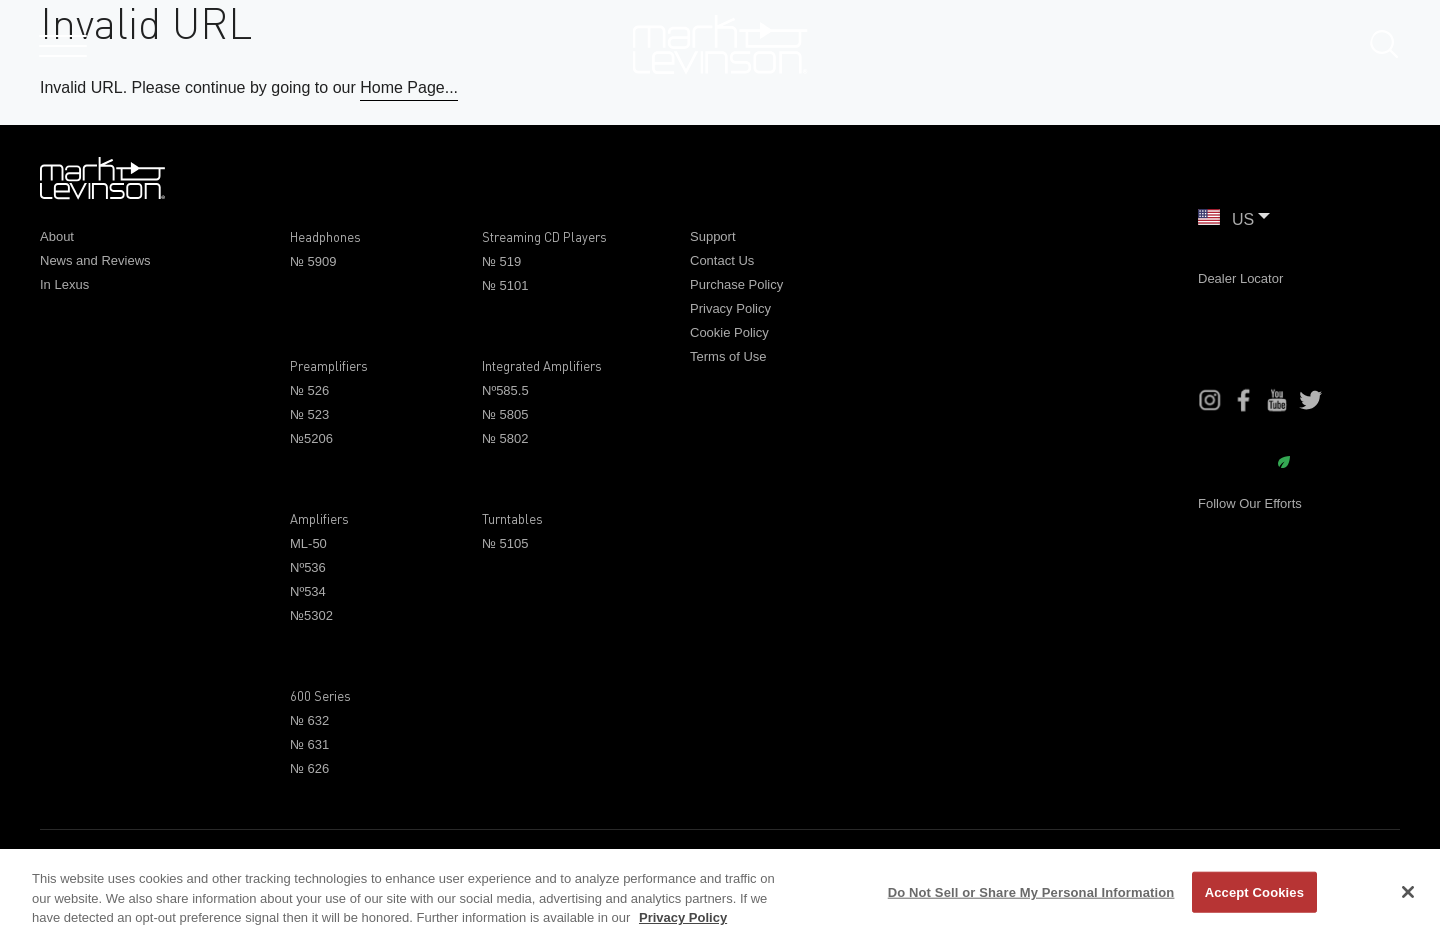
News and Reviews (95, 260)
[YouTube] (1277, 400)
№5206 (311, 438)
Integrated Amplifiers (542, 366)
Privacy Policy (730, 308)
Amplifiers (319, 519)
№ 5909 (313, 261)
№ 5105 (505, 543)
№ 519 (501, 261)
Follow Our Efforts (1250, 503)
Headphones (325, 237)
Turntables (512, 519)
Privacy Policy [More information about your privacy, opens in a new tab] (683, 917)
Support (713, 236)
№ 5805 (505, 414)
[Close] (1408, 892)
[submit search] (1392, 48)
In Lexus (64, 284)
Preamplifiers (329, 366)
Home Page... (409, 87)
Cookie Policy (729, 332)
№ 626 (309, 768)
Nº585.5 (505, 390)
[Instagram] (1210, 400)
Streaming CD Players (544, 237)
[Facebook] (1244, 400)
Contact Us (722, 260)
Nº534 (308, 591)
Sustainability (1244, 463)
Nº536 (308, 567)
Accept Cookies (1254, 891)
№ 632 (309, 720)
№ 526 (309, 390)
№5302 (311, 615)
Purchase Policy (736, 284)
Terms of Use (728, 356)
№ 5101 (505, 285)
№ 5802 (505, 438)
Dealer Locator (1240, 278)
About (57, 236)
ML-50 (308, 543)
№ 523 (309, 414)
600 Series (320, 696)
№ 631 (309, 744)
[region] (720, 893)
